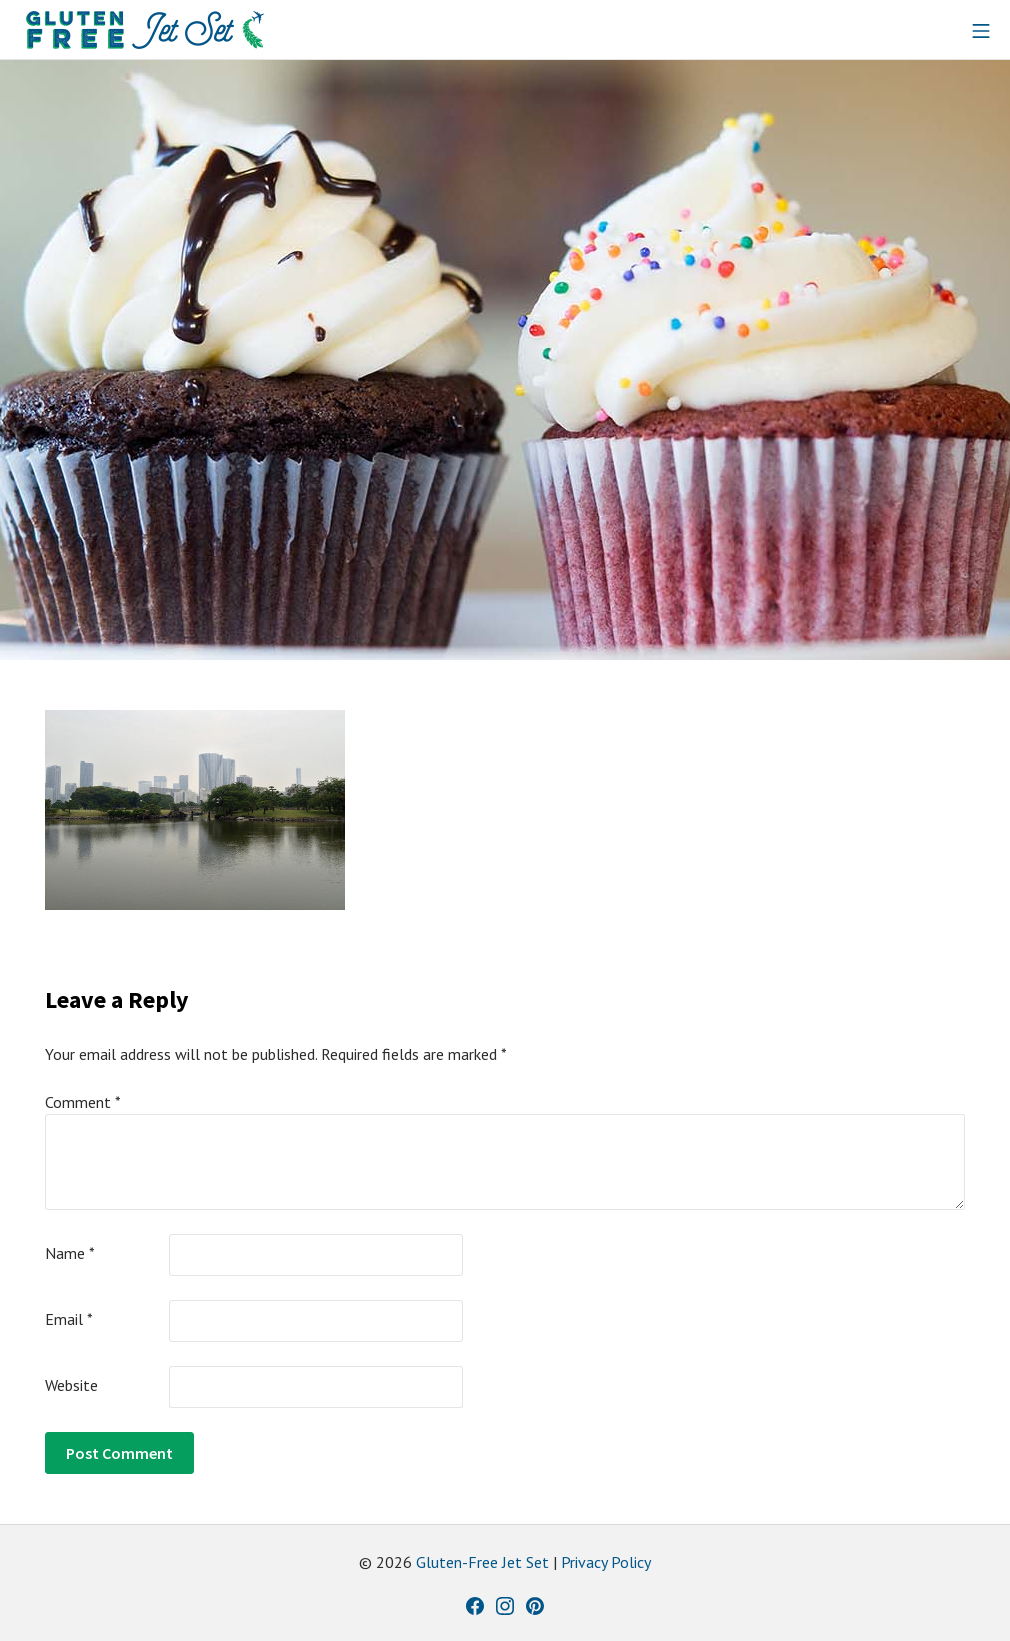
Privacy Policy (606, 1562)
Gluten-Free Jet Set (482, 1562)
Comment (83, 1102)
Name (70, 1253)
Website (71, 1385)
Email (69, 1319)
